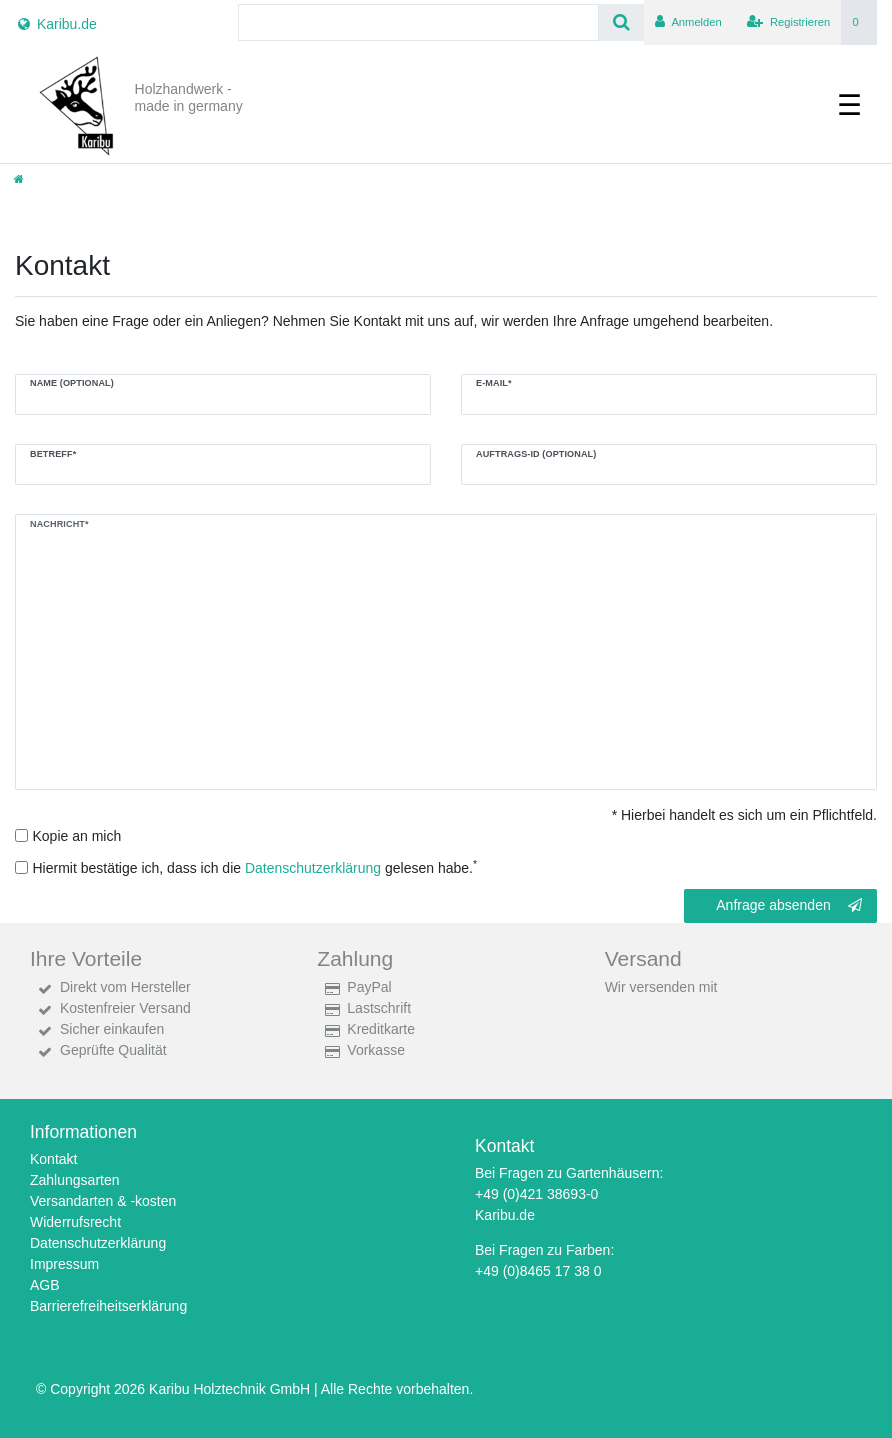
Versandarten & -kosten (103, 1201)
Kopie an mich (77, 836)
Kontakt (53, 1159)
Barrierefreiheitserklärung (108, 1306)
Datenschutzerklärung (98, 1243)
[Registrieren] (788, 22)
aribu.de (509, 1215)
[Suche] (621, 22)
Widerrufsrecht (75, 1222)
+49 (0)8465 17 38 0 (538, 1271)
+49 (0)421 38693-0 (536, 1194)
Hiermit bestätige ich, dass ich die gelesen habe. (255, 867)
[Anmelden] (688, 22)
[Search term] (418, 22)
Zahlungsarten (75, 1180)
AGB (45, 1285)
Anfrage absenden (789, 906)
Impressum (64, 1264)
